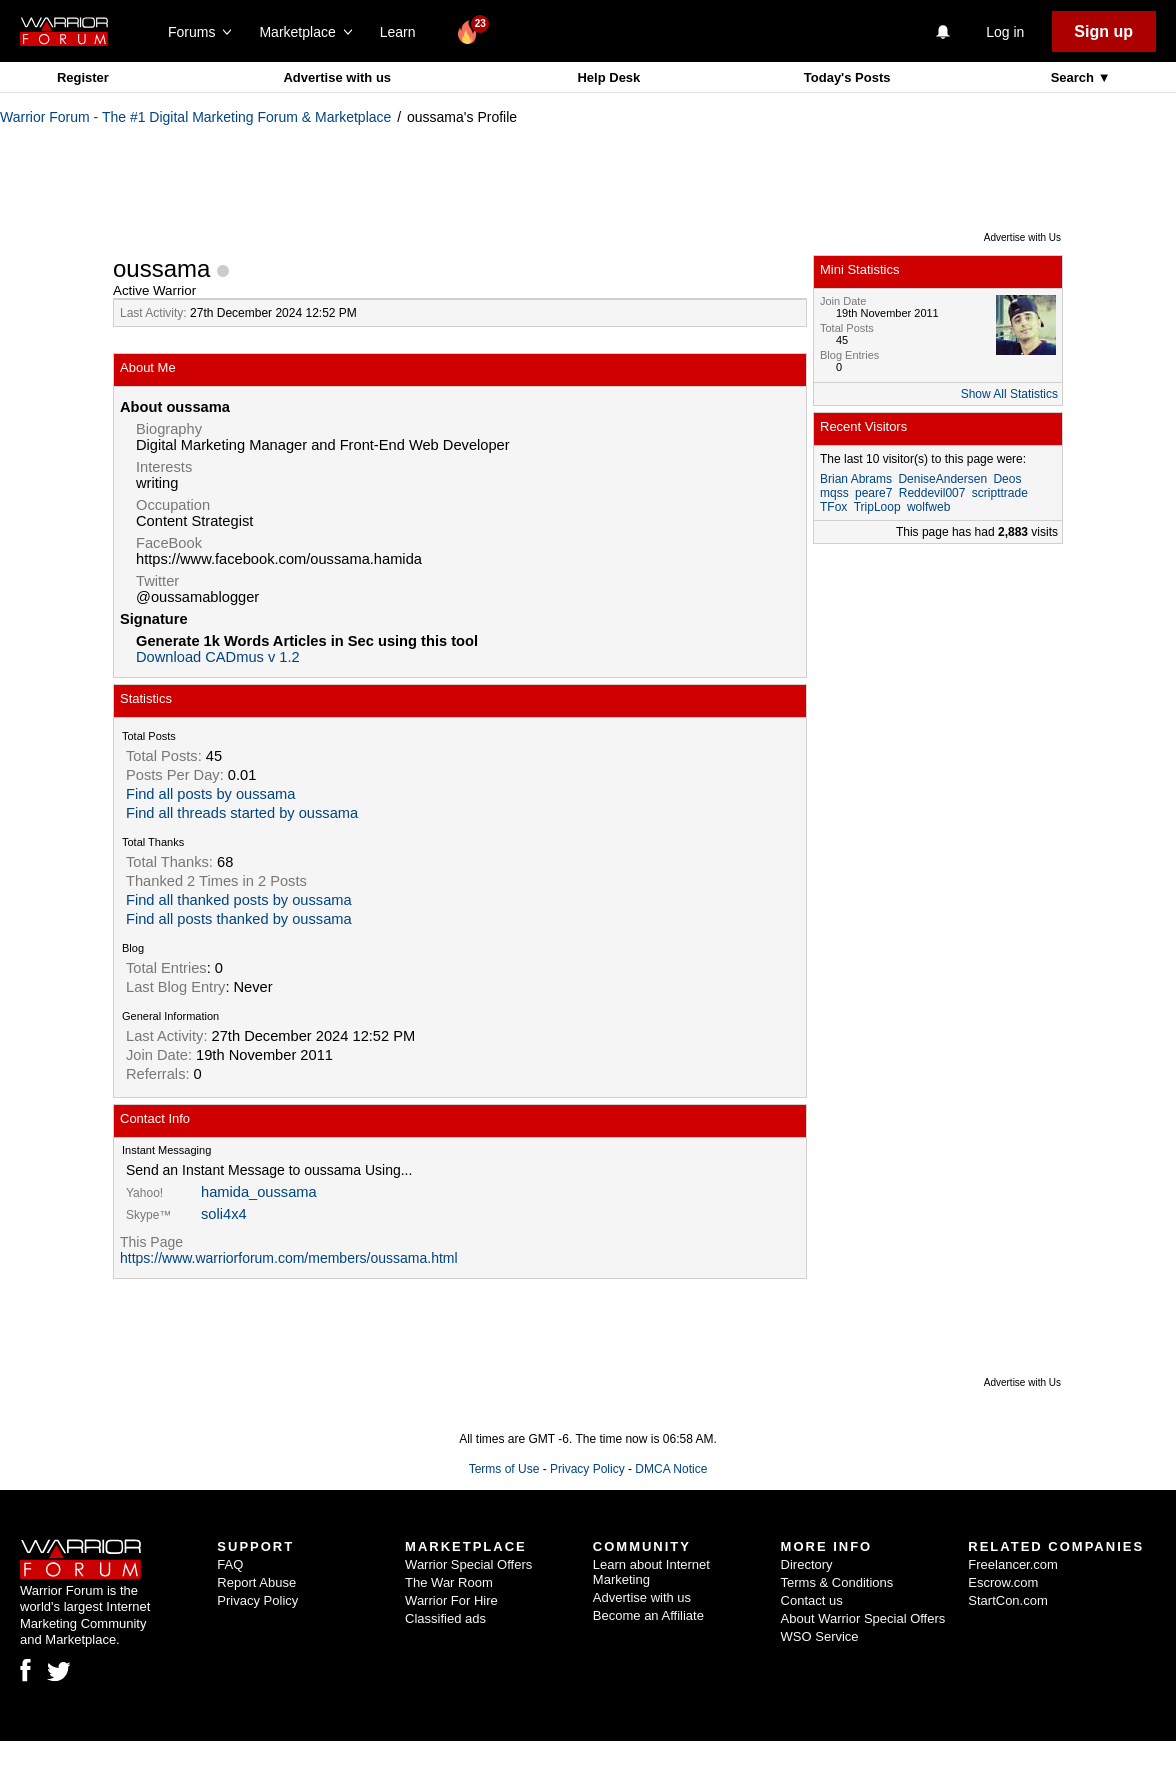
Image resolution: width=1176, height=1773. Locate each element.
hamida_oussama (259, 1192)
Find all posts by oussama (210, 794)
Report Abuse (256, 1582)
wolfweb (928, 507)
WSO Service (820, 1636)
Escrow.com (1003, 1582)
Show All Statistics (1009, 394)
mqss (834, 493)
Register (83, 77)
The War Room (449, 1582)
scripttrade (1000, 493)
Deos (1007, 479)
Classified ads (445, 1618)
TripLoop (877, 507)
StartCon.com (1007, 1600)
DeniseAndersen (942, 479)
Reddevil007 (932, 493)
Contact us (812, 1600)
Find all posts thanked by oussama (239, 919)
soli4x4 (224, 1214)
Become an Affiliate (648, 1615)
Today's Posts (847, 77)
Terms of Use (504, 1469)
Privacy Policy (587, 1469)
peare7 (873, 493)
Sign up (1103, 31)
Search (1074, 77)
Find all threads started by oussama (242, 813)
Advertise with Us (1022, 237)
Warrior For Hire (451, 1600)
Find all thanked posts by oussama (239, 900)
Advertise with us (337, 77)
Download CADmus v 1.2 (218, 657)
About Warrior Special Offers (863, 1618)
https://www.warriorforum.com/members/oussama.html (289, 1258)
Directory (807, 1564)
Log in (1005, 32)
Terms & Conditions (837, 1582)
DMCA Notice (671, 1469)
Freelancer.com (1013, 1564)
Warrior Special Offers (468, 1564)
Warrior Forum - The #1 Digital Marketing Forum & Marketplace (195, 117)
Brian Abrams (856, 479)
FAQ (230, 1564)
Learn (403, 32)
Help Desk (608, 77)
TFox (833, 507)
